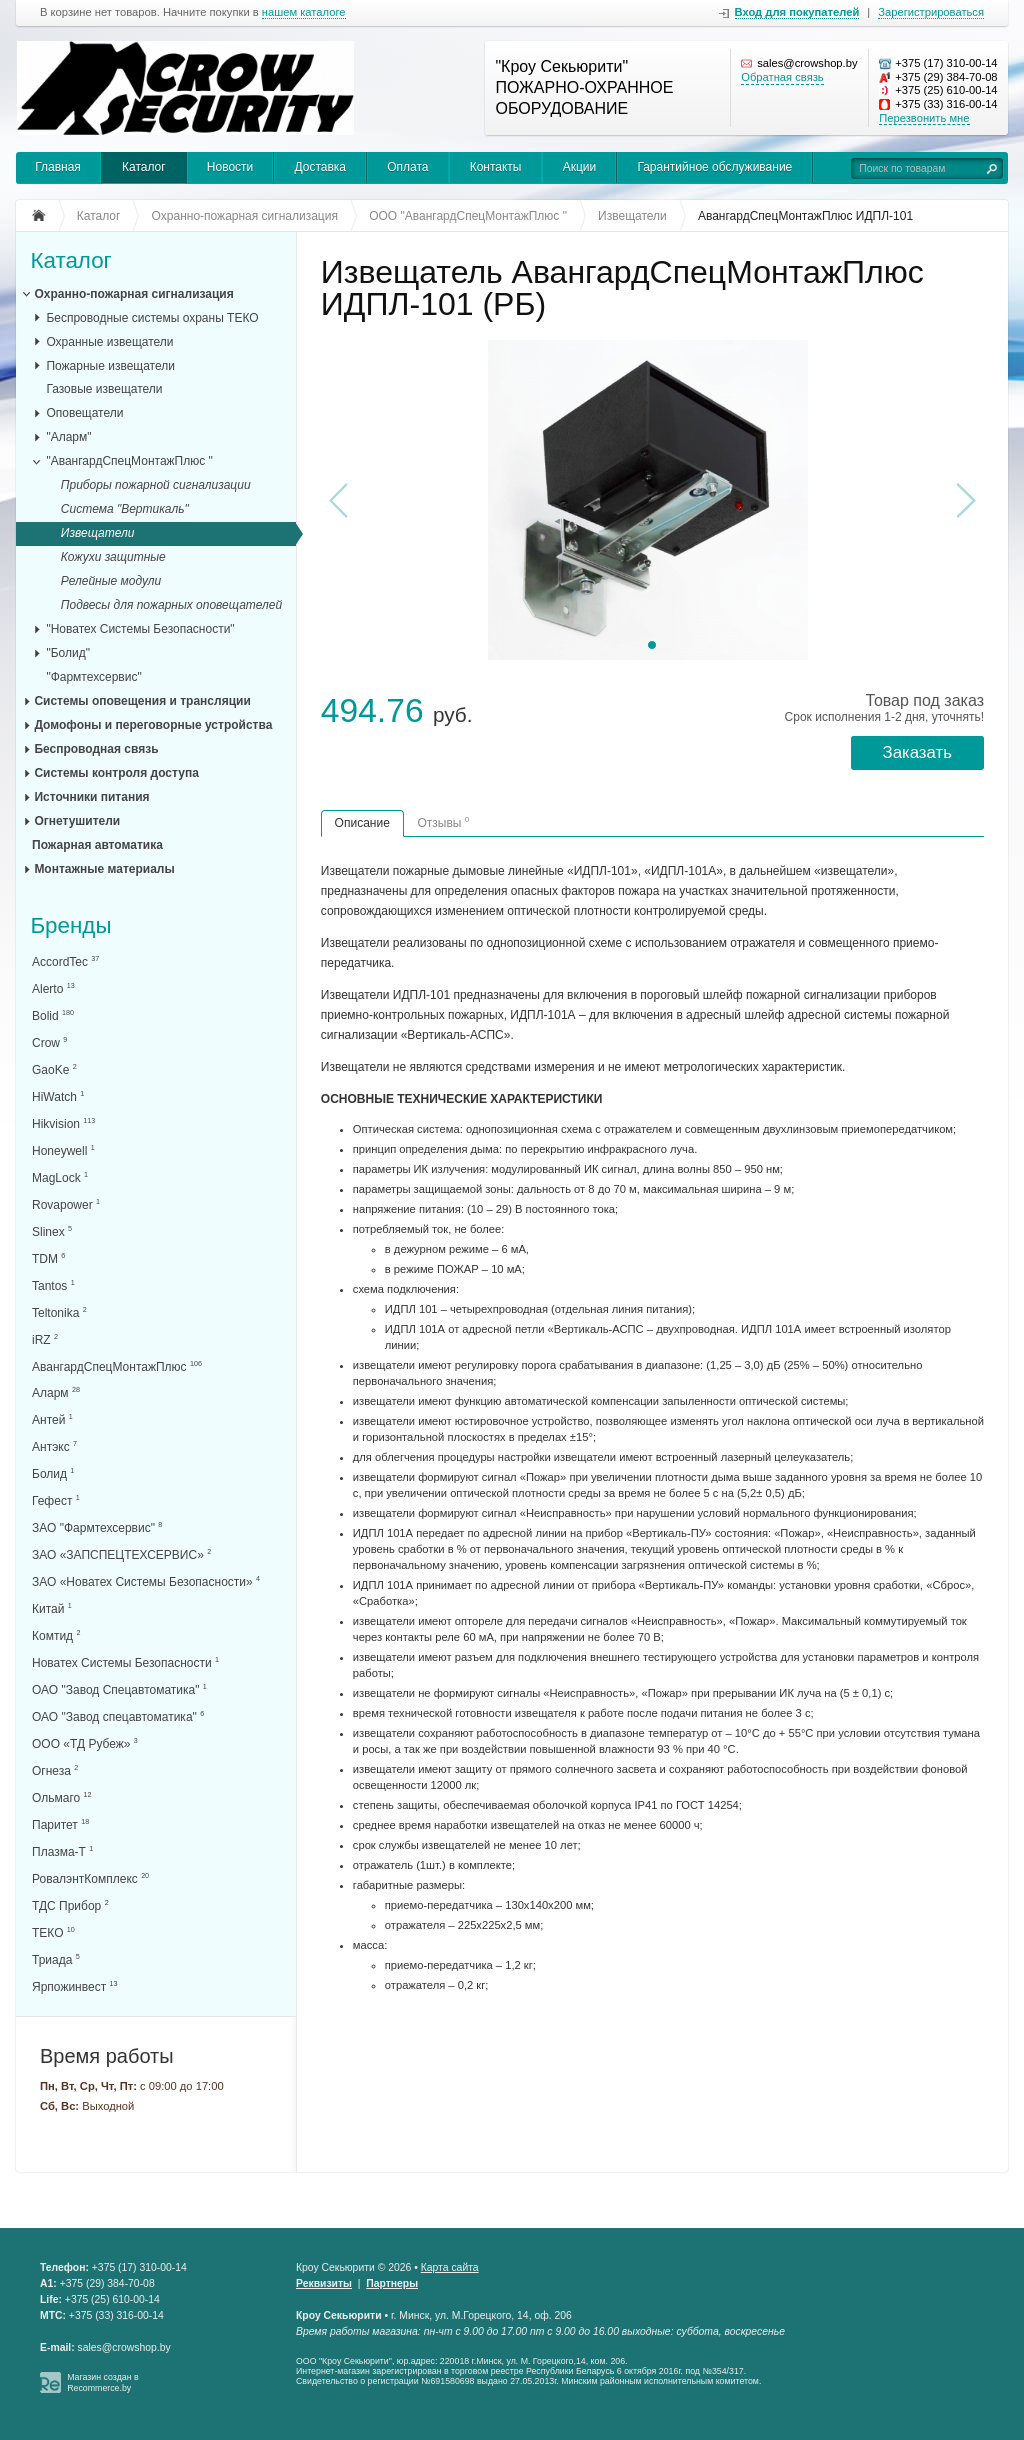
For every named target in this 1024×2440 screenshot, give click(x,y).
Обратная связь (782, 77)
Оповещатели (84, 413)
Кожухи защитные (113, 557)
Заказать (917, 752)
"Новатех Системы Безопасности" (140, 629)
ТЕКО (53, 1932)
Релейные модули (111, 581)
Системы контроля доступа (116, 773)
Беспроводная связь (96, 749)
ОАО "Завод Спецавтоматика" (119, 1689)
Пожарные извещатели (110, 366)
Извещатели (98, 533)
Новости (230, 167)
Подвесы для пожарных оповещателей (171, 605)
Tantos (53, 1285)
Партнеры (392, 2283)
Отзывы (443, 822)
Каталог (144, 167)
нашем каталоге (304, 12)
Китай (52, 1608)
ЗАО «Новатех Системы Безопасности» (146, 1581)
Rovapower (66, 1204)
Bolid (53, 1015)
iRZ (45, 1339)
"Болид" (68, 653)
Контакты (496, 167)
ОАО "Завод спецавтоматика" (118, 1716)
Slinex (52, 1231)
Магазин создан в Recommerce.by (103, 2382)
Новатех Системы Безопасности (125, 1662)
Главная (58, 167)
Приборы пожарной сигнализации (156, 485)
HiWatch (58, 1096)
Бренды (70, 926)
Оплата (407, 167)
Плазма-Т (62, 1851)
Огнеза (55, 1770)
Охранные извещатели (109, 342)
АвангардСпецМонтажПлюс (117, 1366)
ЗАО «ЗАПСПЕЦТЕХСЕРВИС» (121, 1554)
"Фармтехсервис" (93, 677)
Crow (49, 1042)
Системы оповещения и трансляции (142, 701)
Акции (580, 167)
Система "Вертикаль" (125, 509)
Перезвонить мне (924, 118)
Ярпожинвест (74, 1986)
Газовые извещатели (104, 389)
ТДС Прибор (70, 1905)
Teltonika (59, 1312)
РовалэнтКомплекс (90, 1878)
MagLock (60, 1177)
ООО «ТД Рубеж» (85, 1743)
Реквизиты (324, 2283)
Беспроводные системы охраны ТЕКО (152, 318)
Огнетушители (77, 821)
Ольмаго (62, 1797)
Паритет (60, 1824)
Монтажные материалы (104, 869)
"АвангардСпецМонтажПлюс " (129, 461)
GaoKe (54, 1069)
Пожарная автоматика (97, 845)
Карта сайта (450, 2267)
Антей (52, 1419)
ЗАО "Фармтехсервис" (97, 1527)
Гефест (56, 1500)
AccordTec (65, 961)
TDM (48, 1258)
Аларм (56, 1392)
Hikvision (63, 1123)
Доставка (320, 167)
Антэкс (54, 1446)
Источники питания (91, 797)
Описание (362, 823)
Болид (53, 1473)
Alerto (53, 988)
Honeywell (63, 1150)
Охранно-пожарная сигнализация (133, 294)
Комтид (56, 1635)
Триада (56, 1959)
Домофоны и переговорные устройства (153, 725)
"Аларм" (68, 437)
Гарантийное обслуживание (714, 167)
